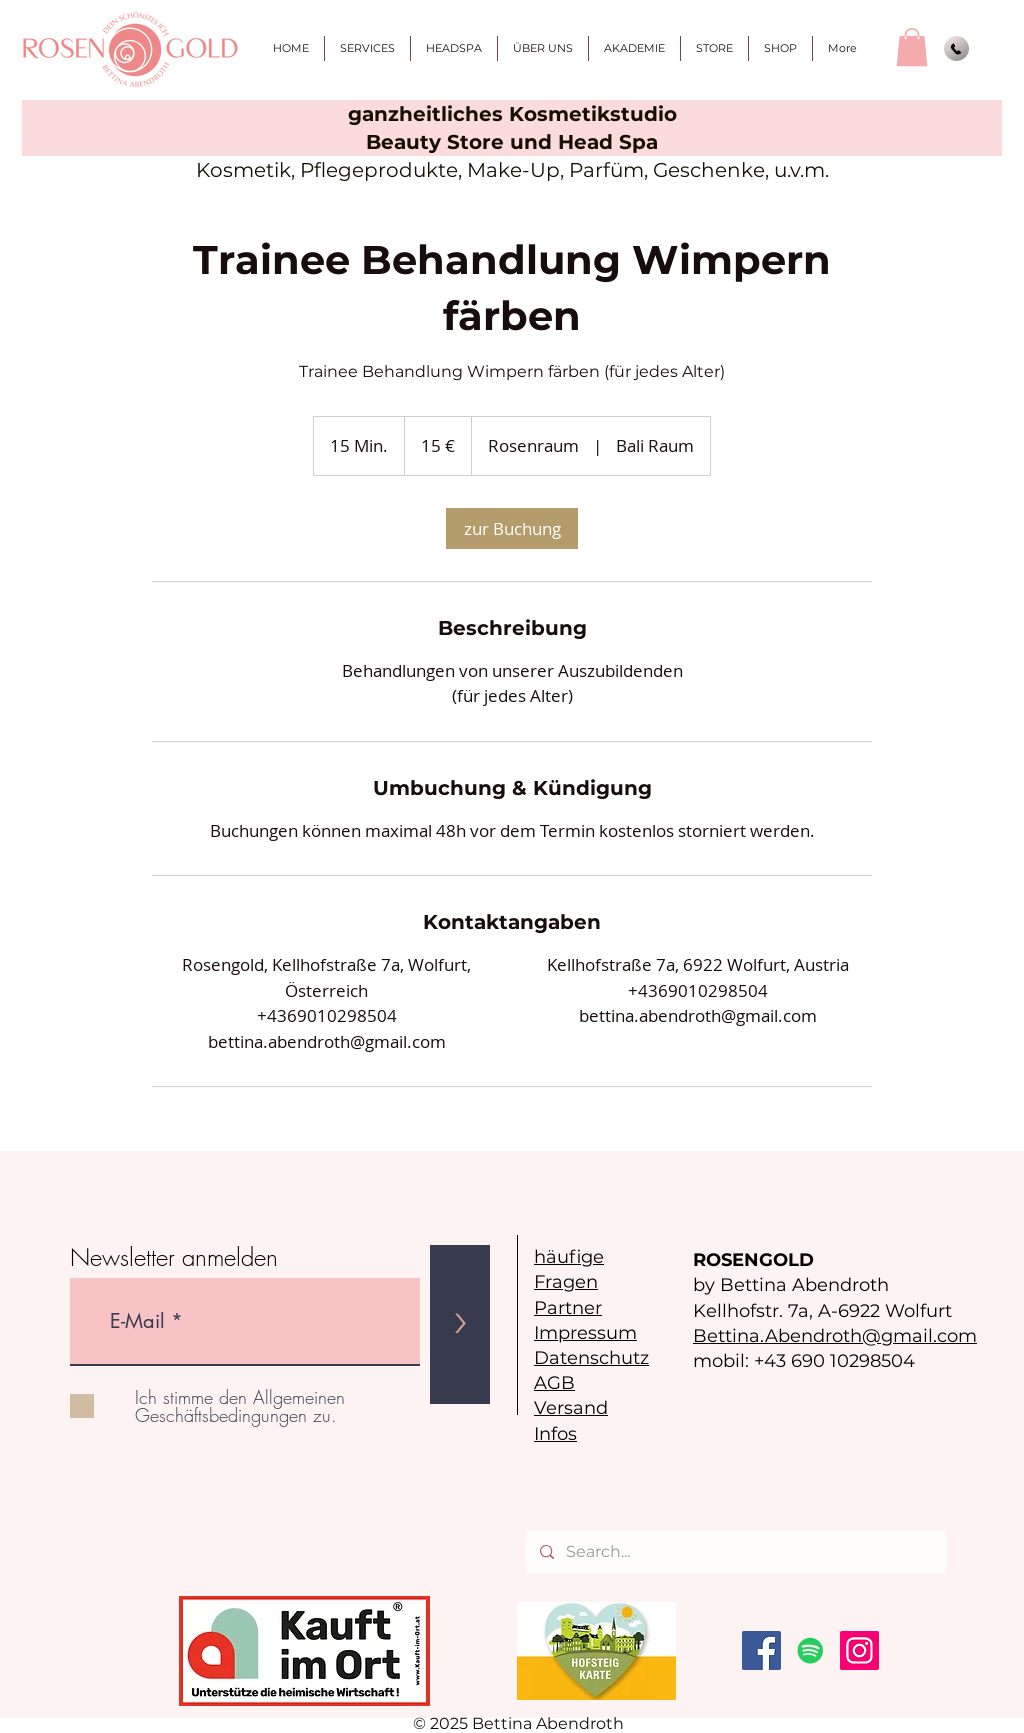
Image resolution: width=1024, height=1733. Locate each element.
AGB (554, 1383)
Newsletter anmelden (174, 1257)
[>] (460, 1324)
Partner (568, 1308)
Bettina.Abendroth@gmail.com (835, 1336)
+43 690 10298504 (834, 1361)
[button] (912, 47)
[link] (512, 528)
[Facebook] (761, 1650)
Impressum (585, 1333)
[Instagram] (859, 1650)
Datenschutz (591, 1358)
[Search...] (735, 1552)
